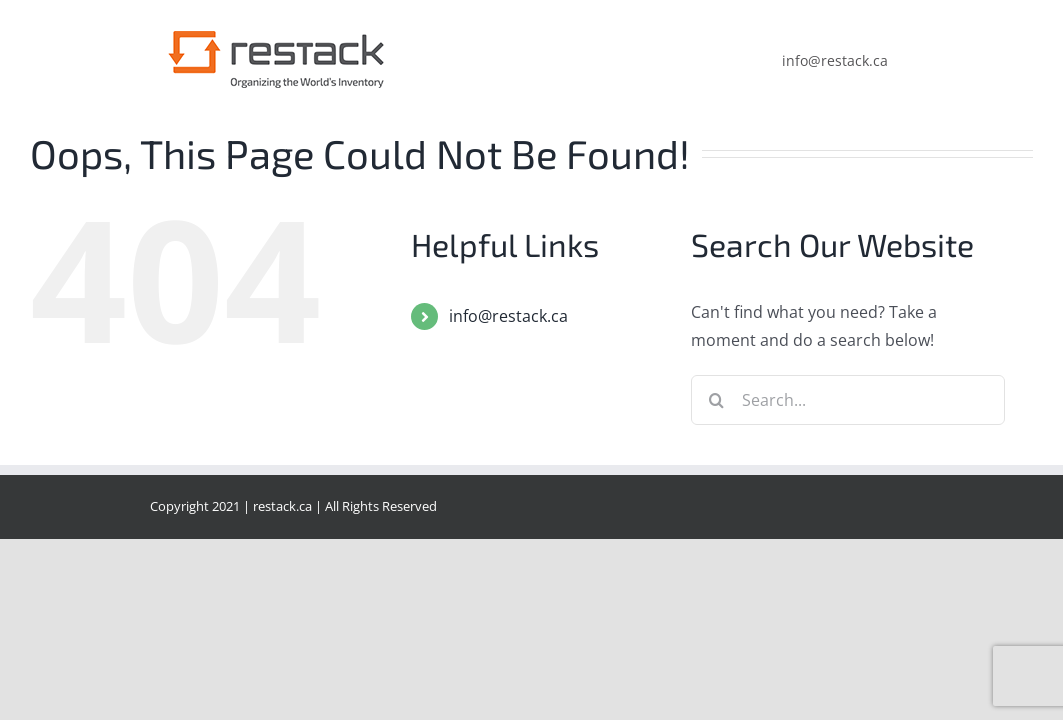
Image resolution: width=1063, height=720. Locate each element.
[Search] (716, 400)
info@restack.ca (508, 316)
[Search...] (848, 400)
